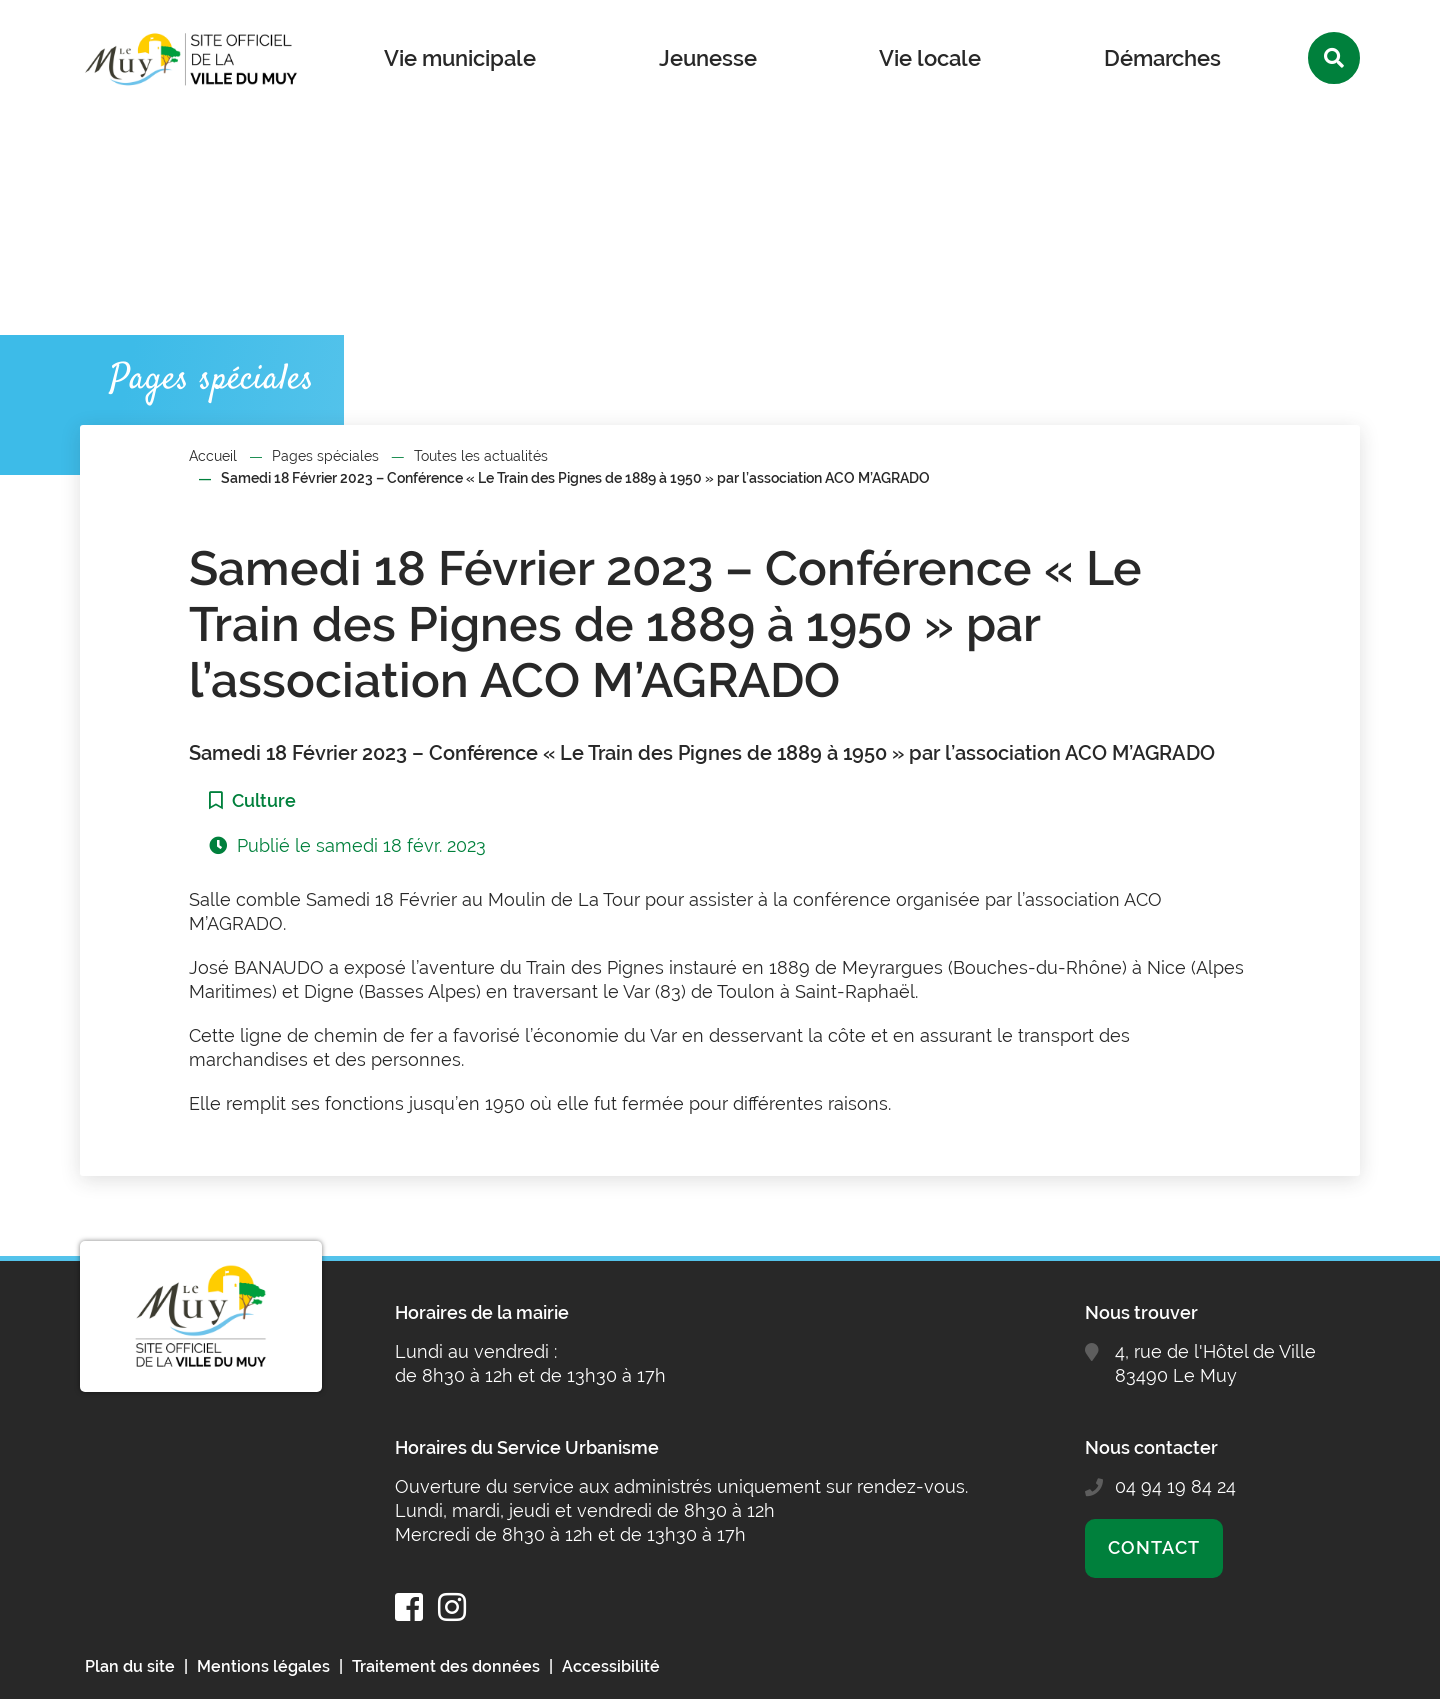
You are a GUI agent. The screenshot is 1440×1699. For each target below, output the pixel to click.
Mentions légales (263, 1666)
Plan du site (130, 1666)
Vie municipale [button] (460, 58)
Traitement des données (446, 1666)
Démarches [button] (1162, 58)
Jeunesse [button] (708, 58)
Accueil (213, 456)
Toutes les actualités (481, 456)
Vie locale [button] (930, 58)
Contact (1153, 1547)
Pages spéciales (325, 456)
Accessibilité (611, 1666)
